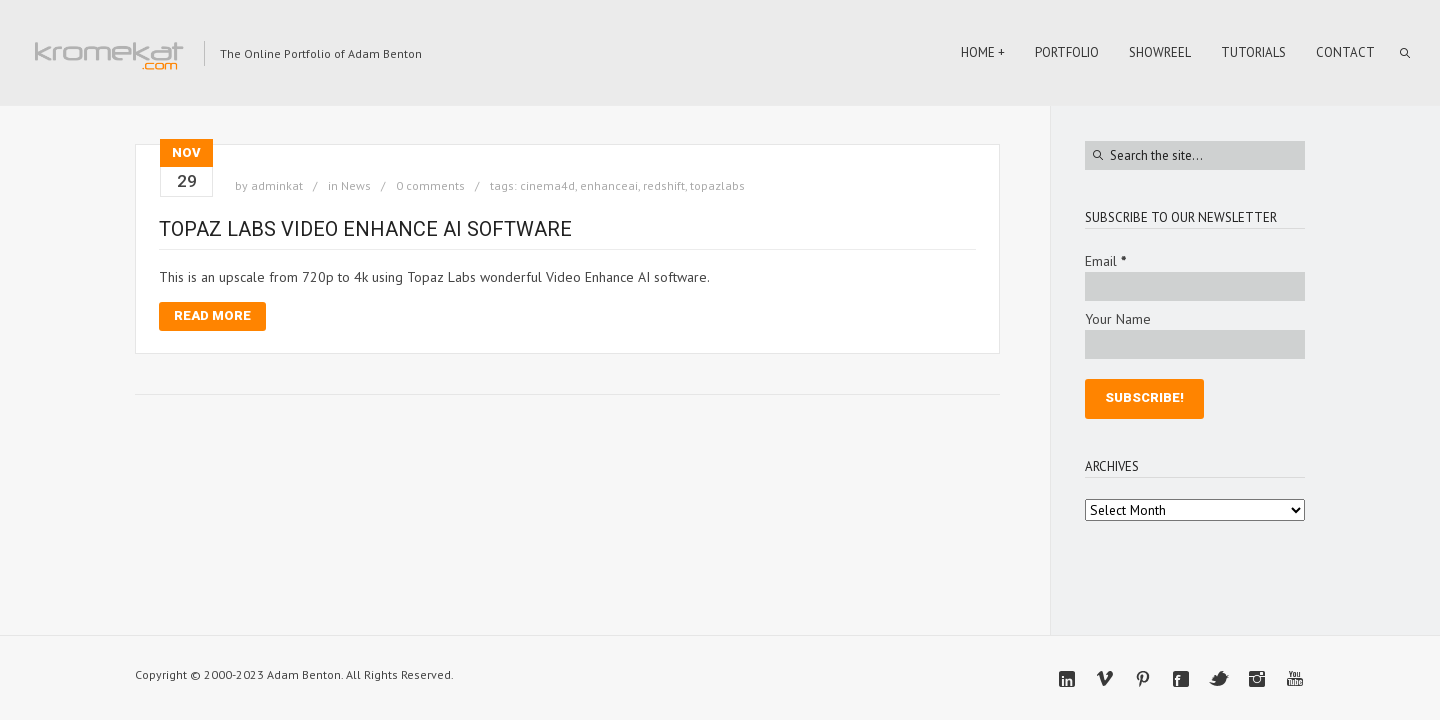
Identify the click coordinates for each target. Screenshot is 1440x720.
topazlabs (717, 185)
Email (1105, 261)
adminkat (277, 185)
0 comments (430, 185)
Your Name (1118, 319)
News (356, 185)
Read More (212, 315)
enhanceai (609, 185)
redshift (664, 185)
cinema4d (547, 185)
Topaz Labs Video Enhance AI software (365, 229)
